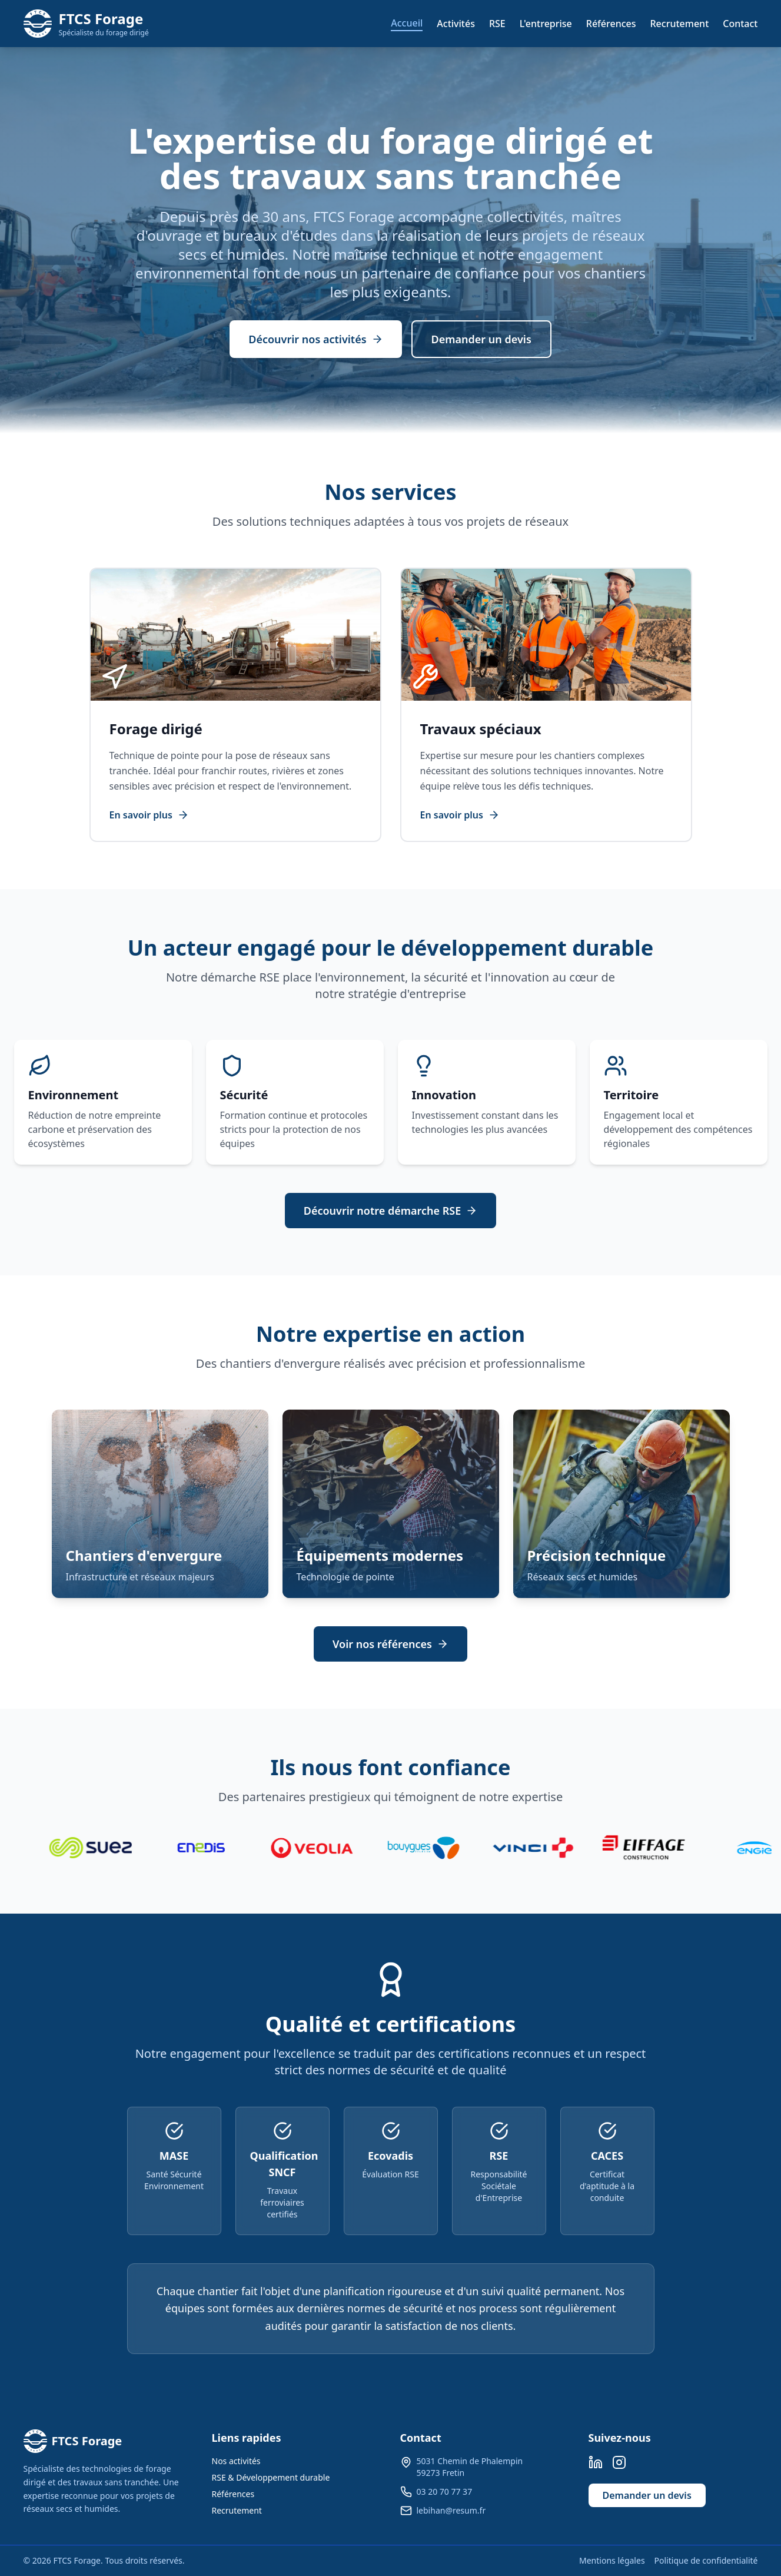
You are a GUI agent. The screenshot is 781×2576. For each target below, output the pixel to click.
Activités (456, 23)
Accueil (407, 22)
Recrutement (679, 23)
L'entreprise (546, 23)
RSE (497, 23)
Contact (740, 23)
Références (611, 23)
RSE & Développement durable (271, 2477)
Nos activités (236, 2460)
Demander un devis (481, 339)
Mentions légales (612, 2560)
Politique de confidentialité (706, 2560)
